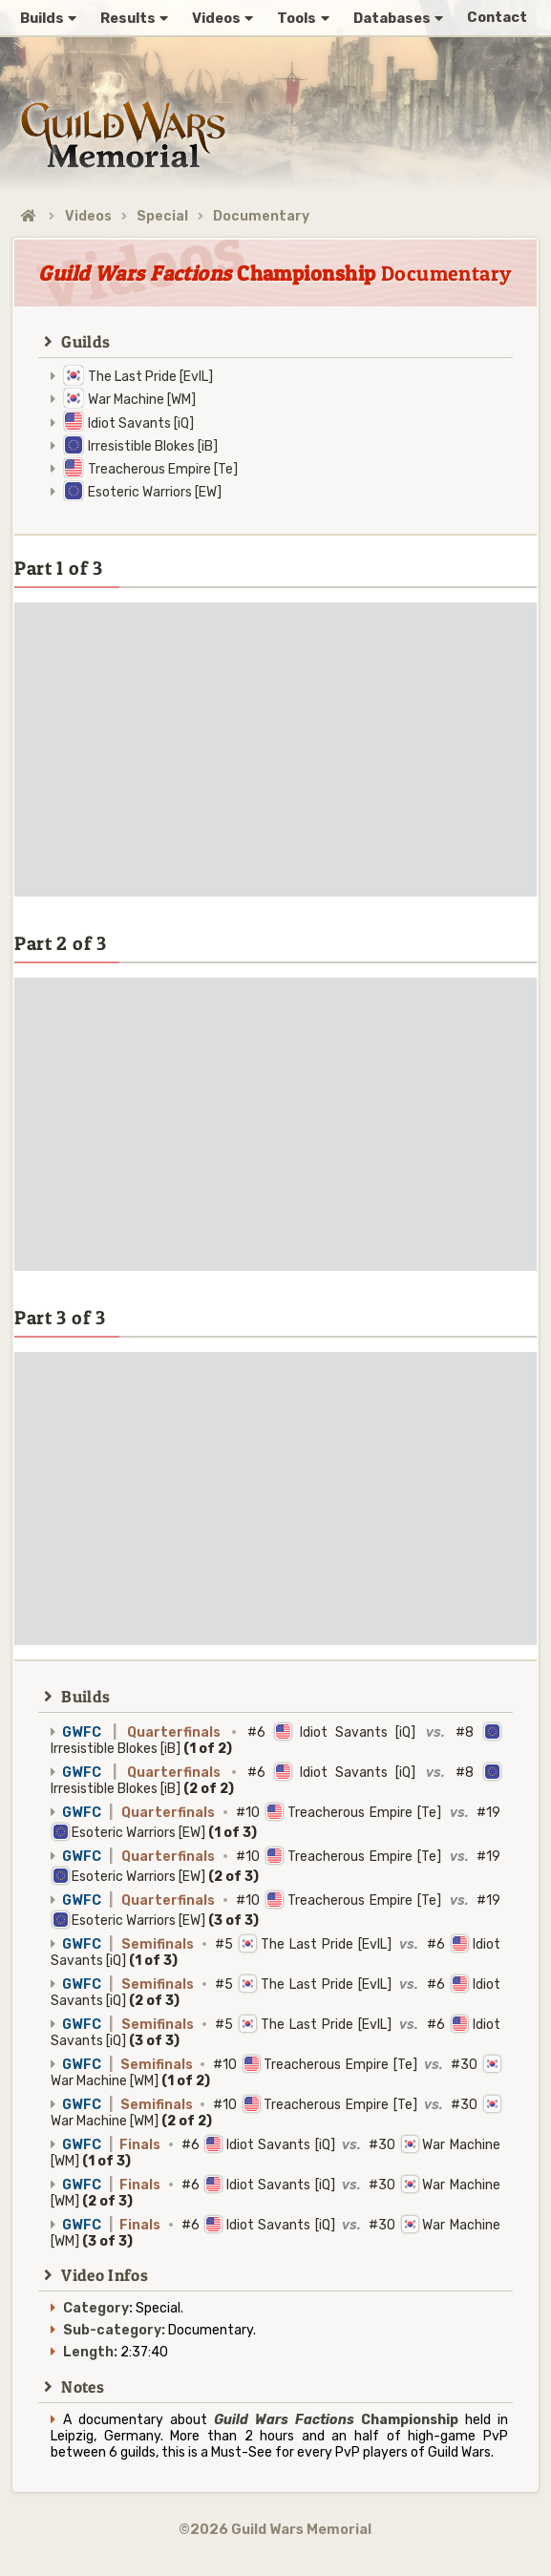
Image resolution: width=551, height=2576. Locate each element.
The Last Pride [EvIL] (150, 377)
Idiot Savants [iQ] (141, 423)
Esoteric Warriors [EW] (155, 492)
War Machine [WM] (142, 399)
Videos (88, 216)
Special (162, 216)
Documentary (261, 216)
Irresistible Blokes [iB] (153, 446)
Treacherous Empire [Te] (163, 469)
